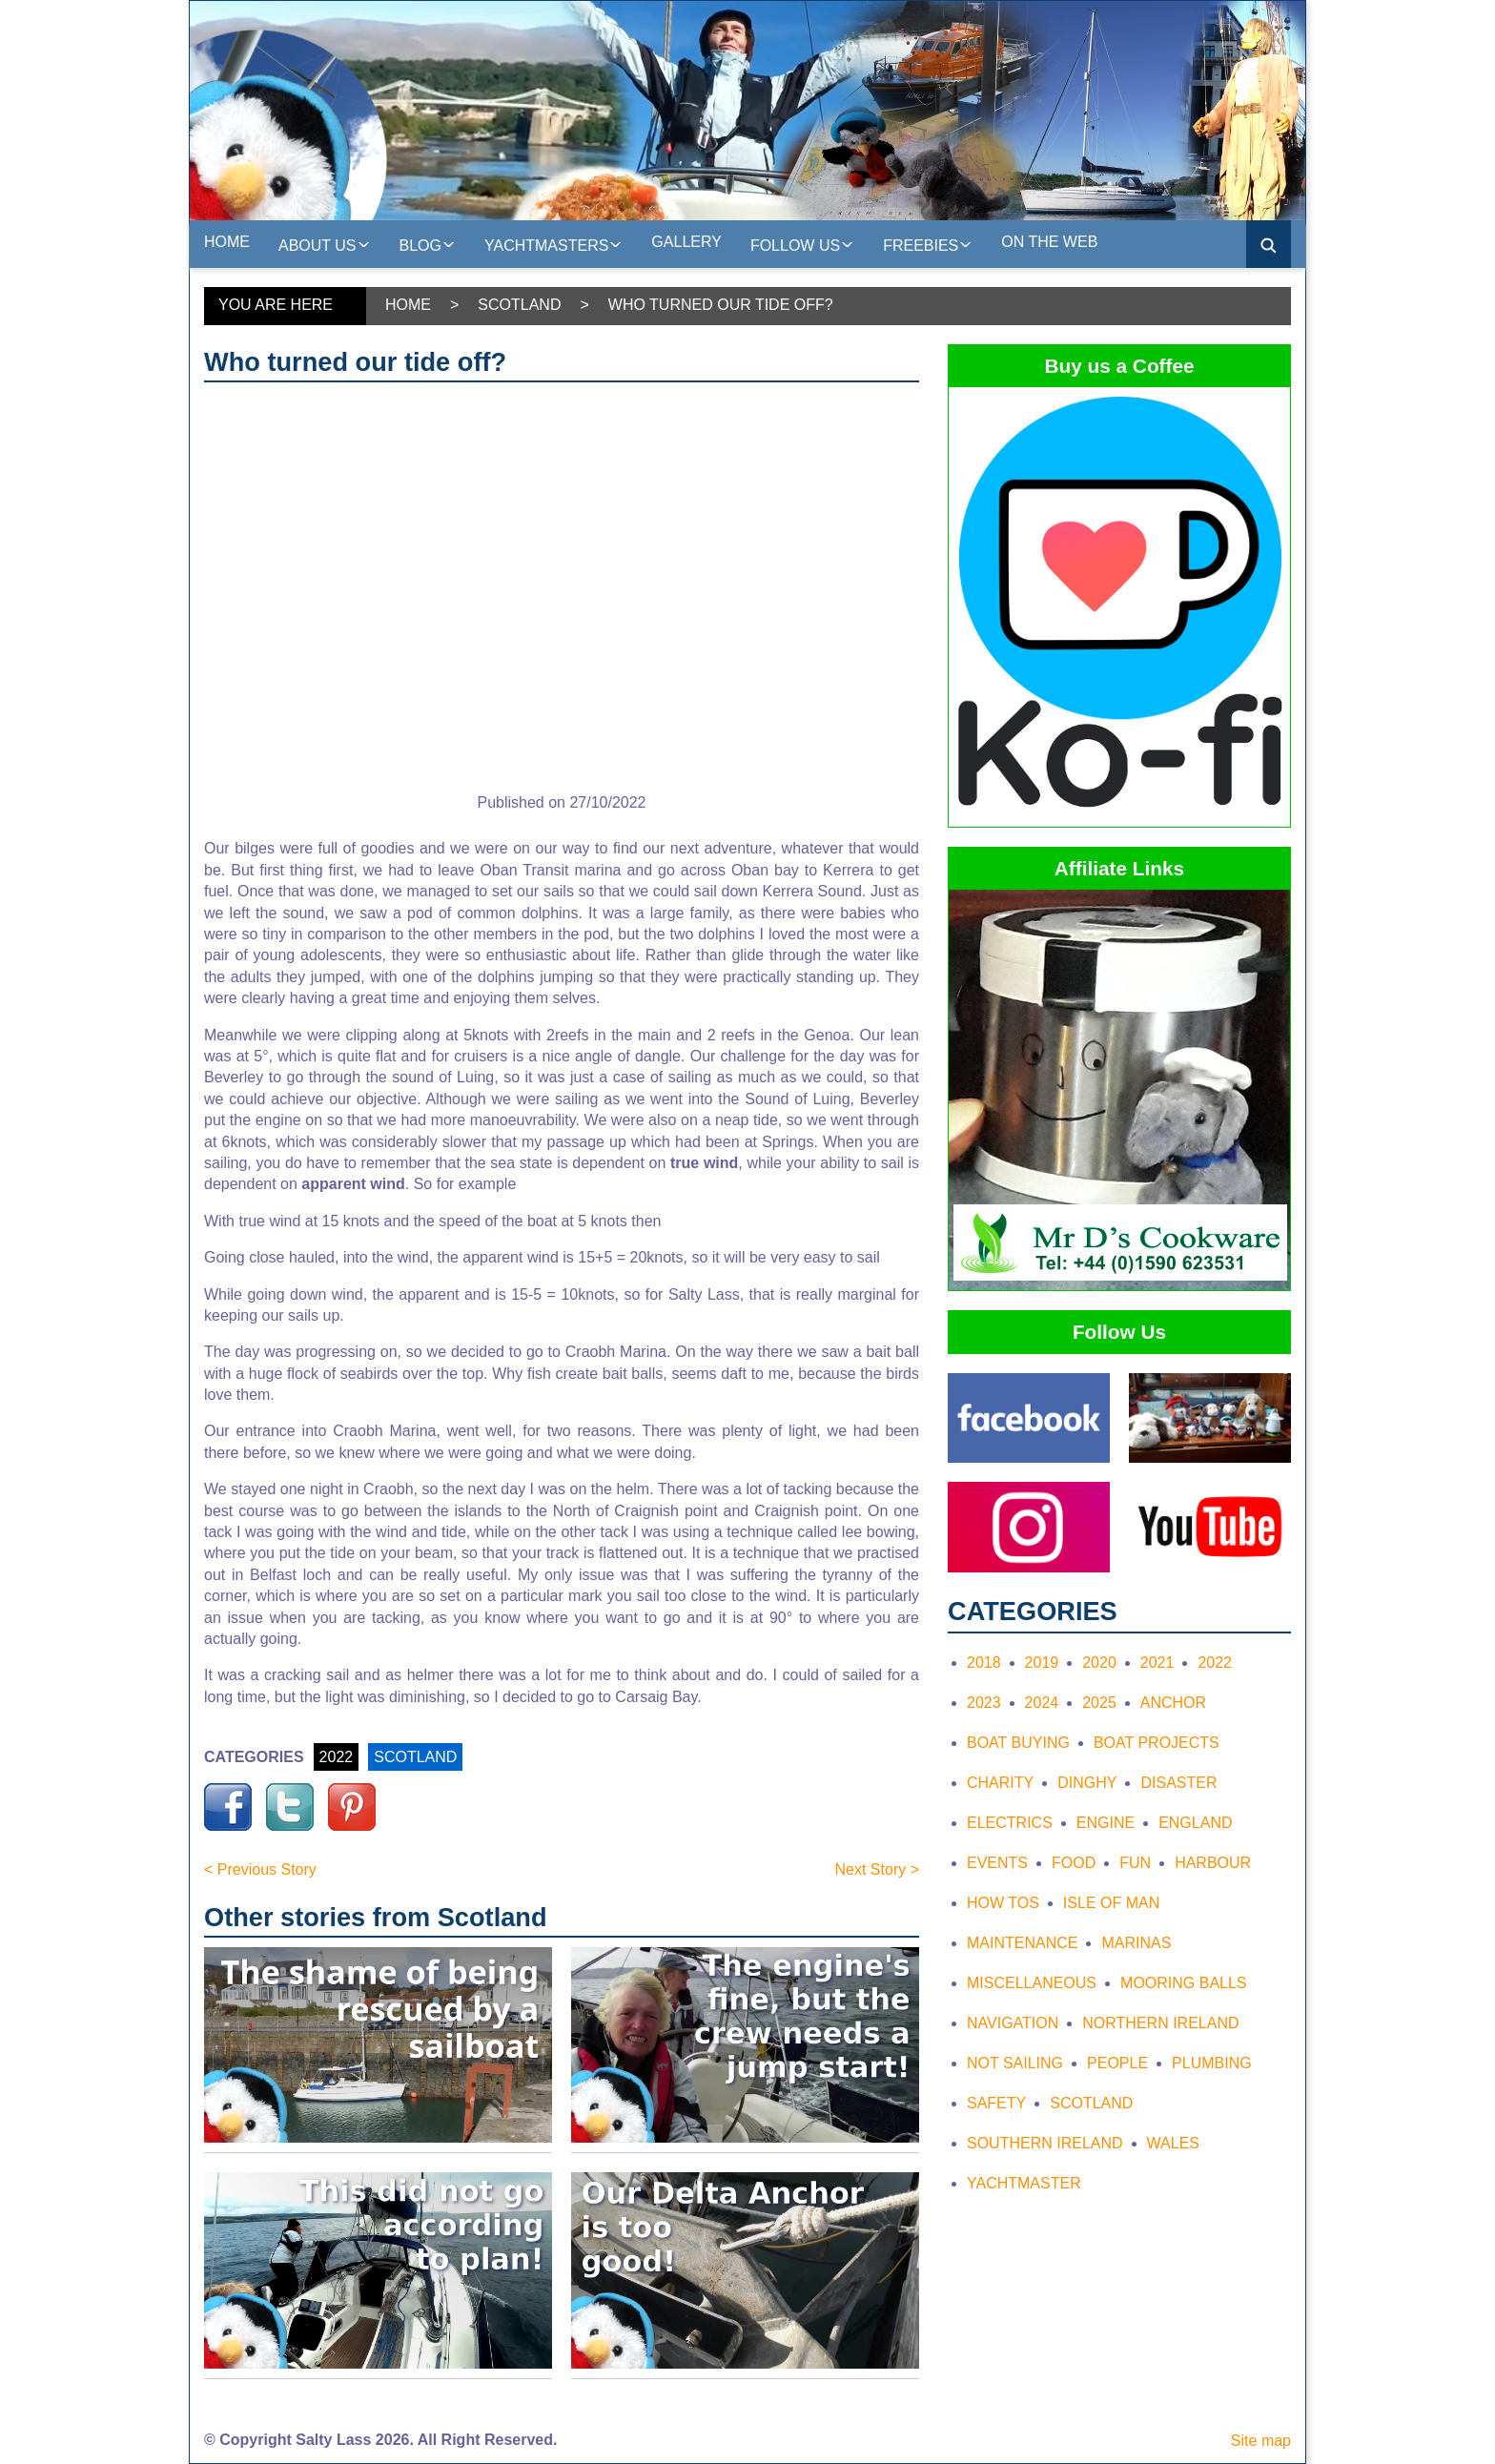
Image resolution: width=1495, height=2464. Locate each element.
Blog (427, 244)
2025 (1099, 1702)
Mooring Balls (1183, 1983)
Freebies (928, 244)
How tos (1003, 1903)
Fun (1135, 1863)
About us (324, 244)
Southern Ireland (1045, 2143)
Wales (1173, 2143)
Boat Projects (1156, 1743)
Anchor (1173, 1702)
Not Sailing (1015, 2063)
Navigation (1012, 2023)
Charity (1000, 1783)
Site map (1261, 2441)
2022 (336, 1757)
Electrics (1010, 1823)
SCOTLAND (415, 1757)
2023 (984, 1702)
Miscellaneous (1031, 1983)
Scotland (519, 305)
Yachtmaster (1024, 2183)
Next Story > (877, 1869)
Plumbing (1212, 2063)
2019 (1042, 1662)
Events (997, 1863)
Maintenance (1022, 1943)
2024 (1042, 1702)
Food (1074, 1863)
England (1195, 1823)
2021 (1157, 1662)
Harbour (1213, 1863)
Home (227, 242)
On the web (1049, 242)
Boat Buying (1018, 1743)
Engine (1105, 1823)
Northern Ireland (1160, 2023)
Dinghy (1086, 1783)
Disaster (1178, 1783)
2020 (1099, 1662)
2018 (984, 1662)
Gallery (686, 242)
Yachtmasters (553, 244)
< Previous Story (260, 1869)
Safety (996, 2103)
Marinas (1136, 1943)
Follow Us (802, 244)
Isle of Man (1111, 1903)
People (1117, 2063)
